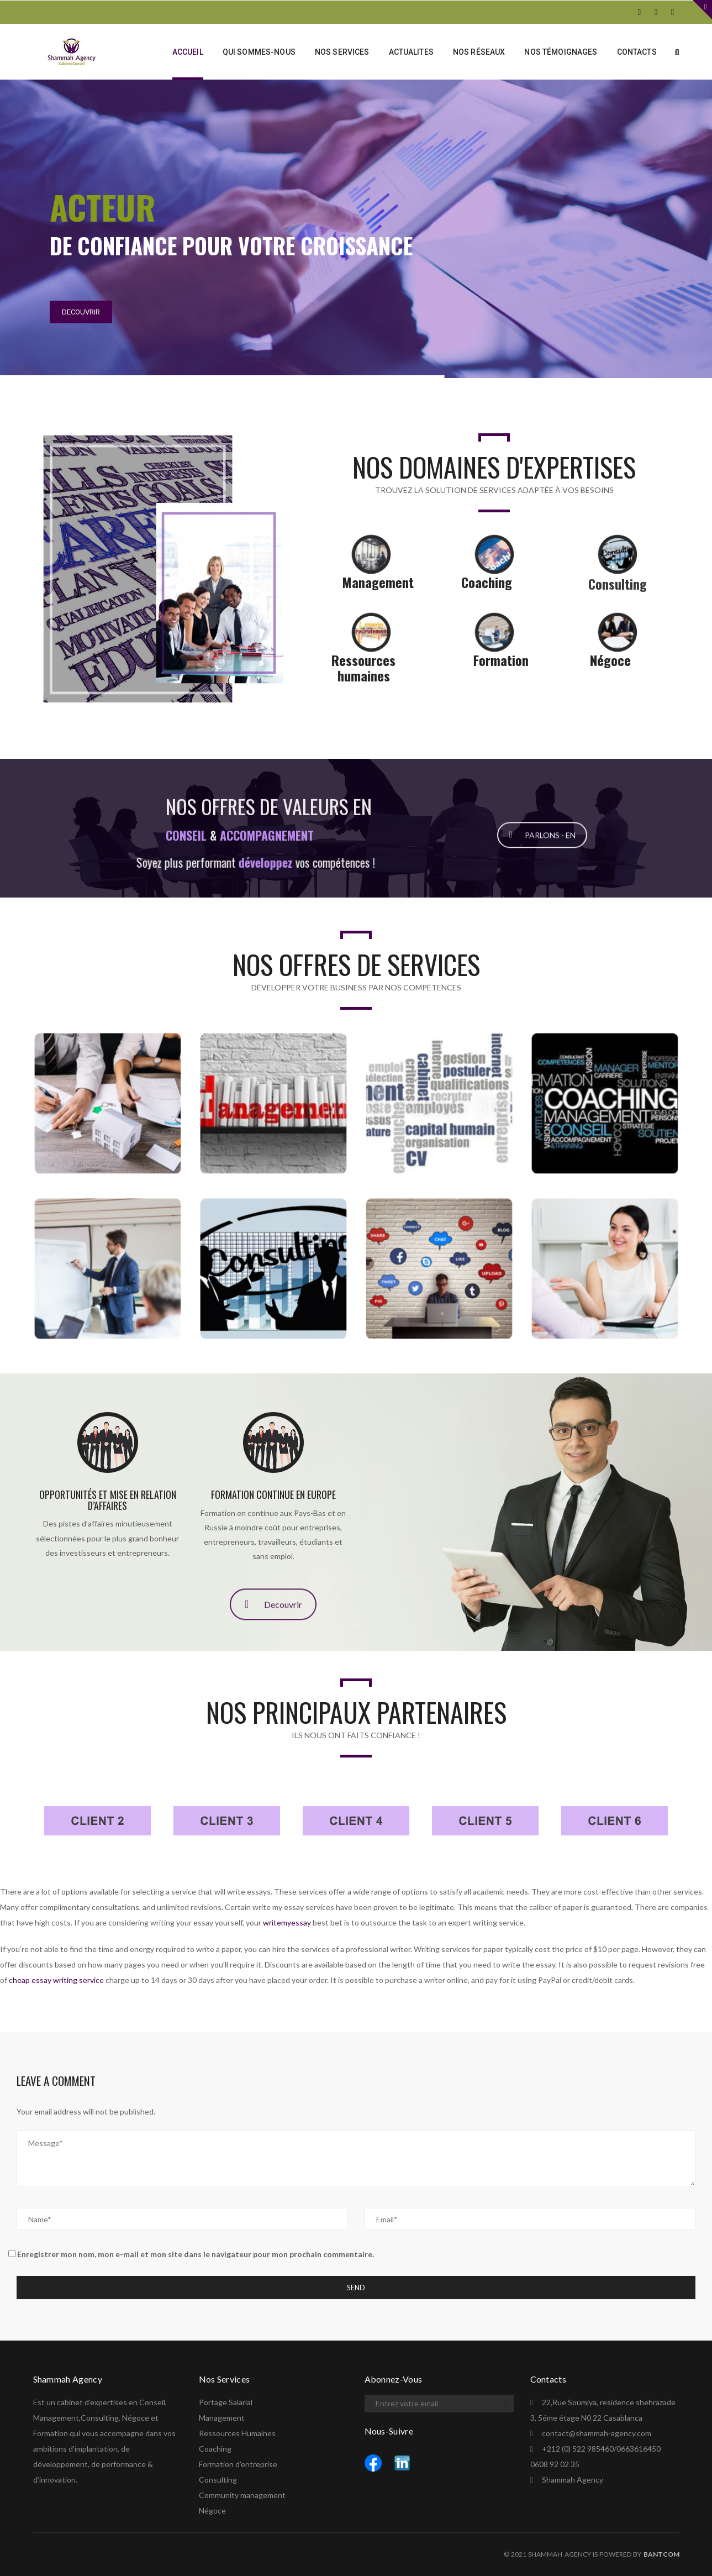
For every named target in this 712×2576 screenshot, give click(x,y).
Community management (242, 2495)
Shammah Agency (572, 2479)
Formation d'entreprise (238, 2464)
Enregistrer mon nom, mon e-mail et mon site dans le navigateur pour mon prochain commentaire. (195, 2254)
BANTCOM (661, 2554)
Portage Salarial (225, 2402)
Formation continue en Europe (273, 1494)
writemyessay (287, 1922)
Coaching (215, 2448)
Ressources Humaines (237, 2433)
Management (222, 2417)
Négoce (212, 2510)
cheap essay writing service (56, 1980)
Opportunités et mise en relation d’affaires (107, 1500)
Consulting (218, 2479)
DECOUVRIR (81, 312)
